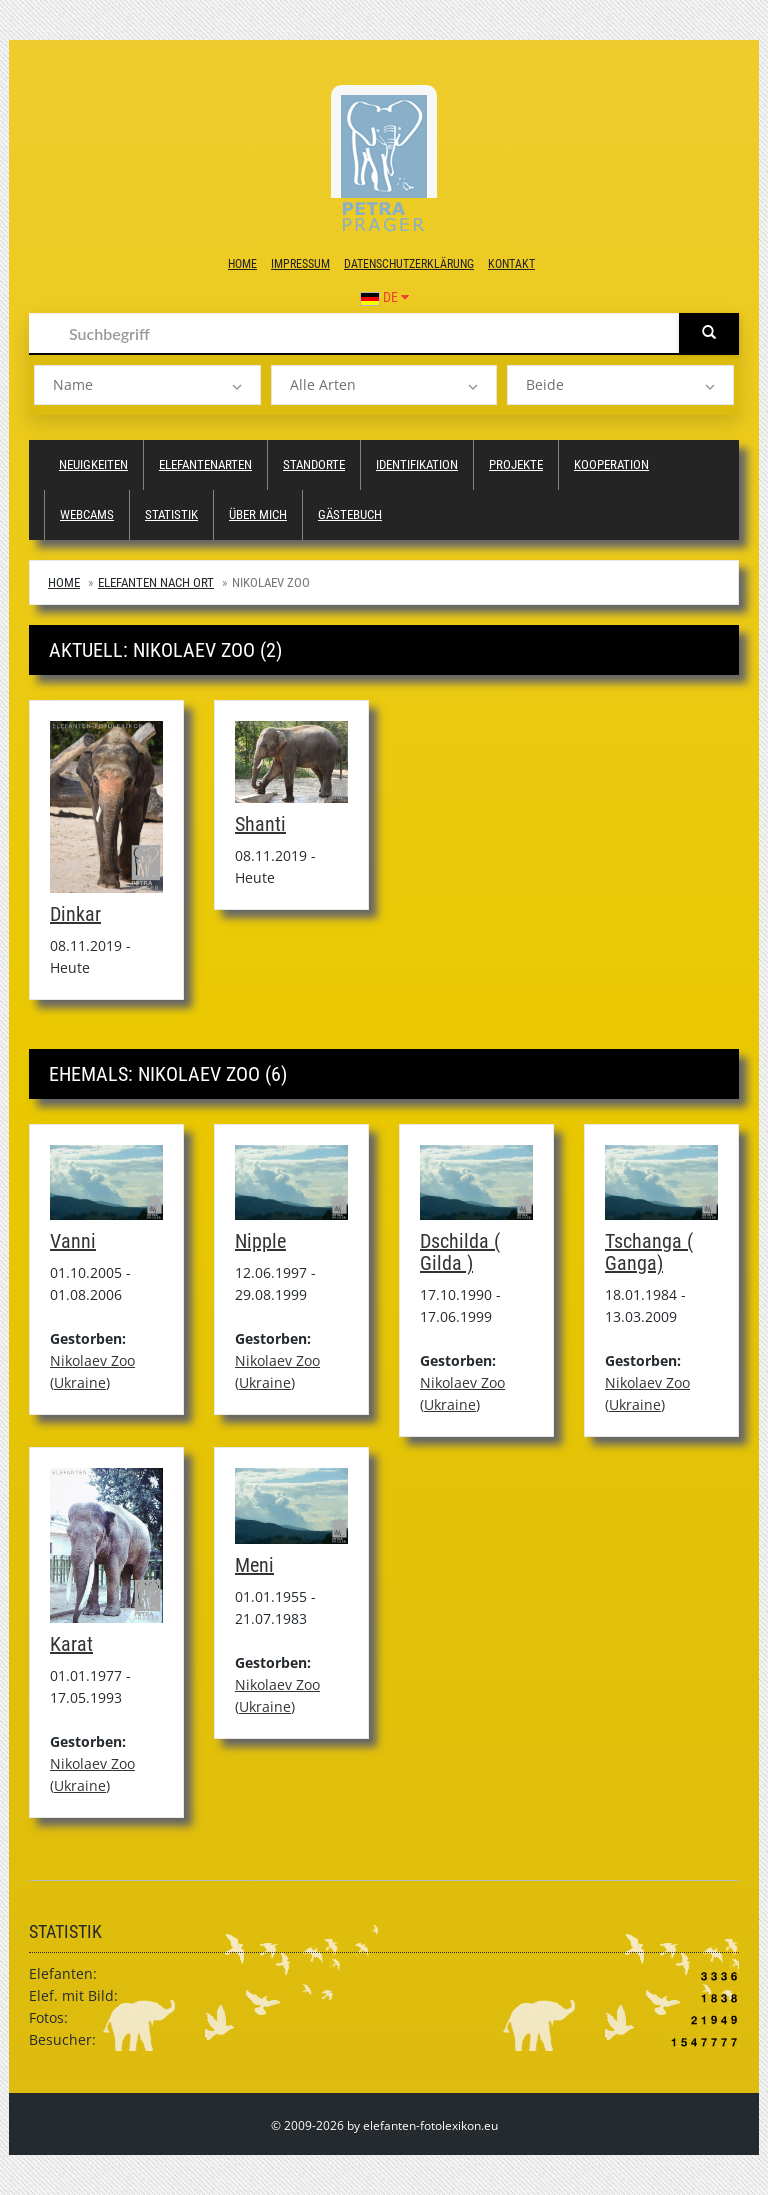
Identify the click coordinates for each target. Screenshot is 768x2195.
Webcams (87, 514)
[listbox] (147, 385)
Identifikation (417, 464)
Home (242, 264)
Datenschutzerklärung (409, 264)
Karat (71, 1644)
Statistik (171, 514)
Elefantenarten (205, 464)
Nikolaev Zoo (92, 1360)
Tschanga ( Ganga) (649, 1252)
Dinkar (75, 914)
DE (384, 297)
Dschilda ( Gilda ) (460, 1252)
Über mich (258, 514)
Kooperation (611, 464)
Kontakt (511, 264)
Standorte (314, 464)
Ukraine (80, 1382)
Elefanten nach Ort (156, 582)
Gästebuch (350, 514)
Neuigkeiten (93, 464)
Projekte (516, 464)
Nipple (260, 1241)
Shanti (260, 824)
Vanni (73, 1241)
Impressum (300, 264)
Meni (254, 1565)
